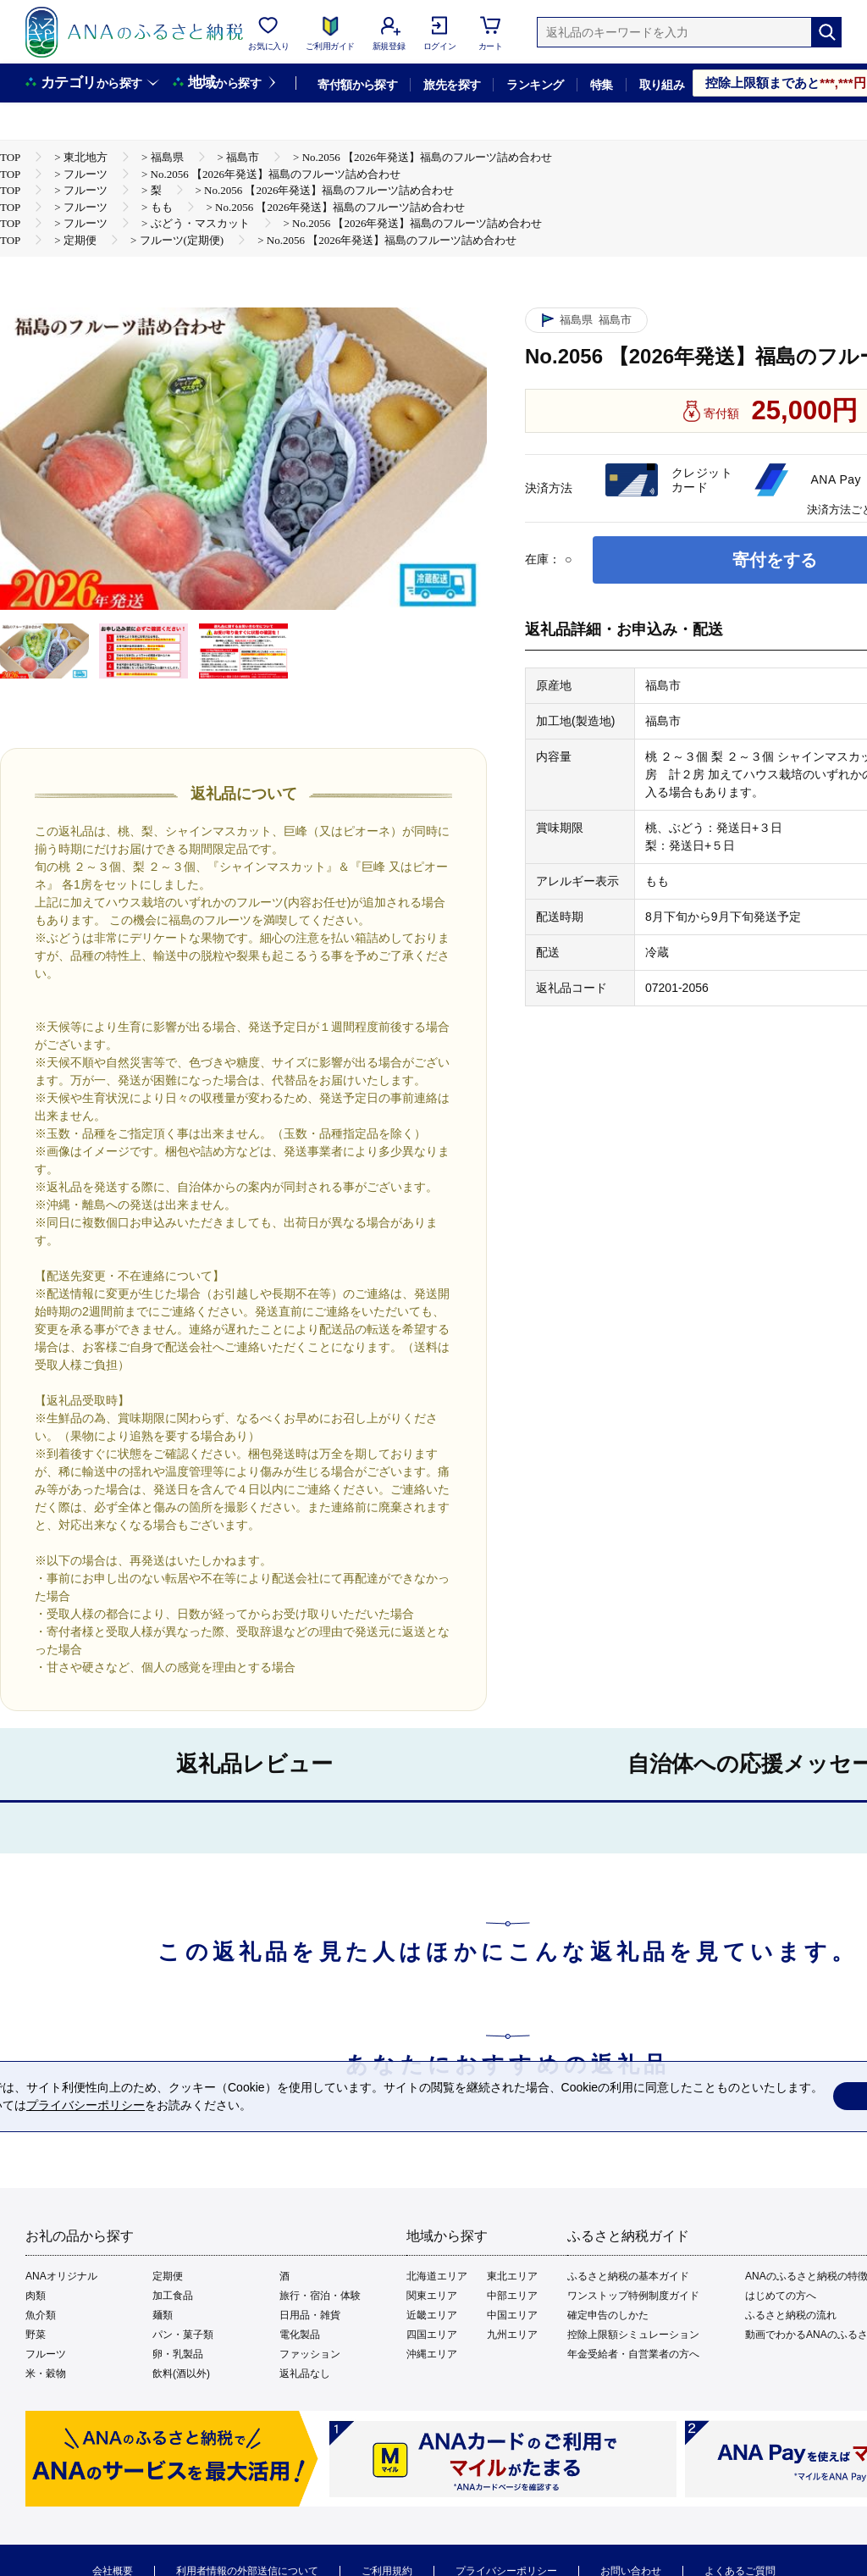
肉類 (35, 2296)
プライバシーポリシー (85, 2105)
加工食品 (172, 2296)
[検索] (826, 32)
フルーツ (45, 2354)
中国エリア (512, 2315)
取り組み (662, 84)
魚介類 (40, 2315)
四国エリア (431, 2335)
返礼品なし (304, 2373)
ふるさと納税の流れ (791, 2315)
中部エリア (512, 2296)
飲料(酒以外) (181, 2373)
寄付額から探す (357, 84)
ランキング (534, 84)
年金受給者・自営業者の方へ (633, 2354)
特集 (601, 84)
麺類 (162, 2315)
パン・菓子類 (182, 2335)
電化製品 (299, 2335)
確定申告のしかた (608, 2315)
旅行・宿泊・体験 (320, 2296)
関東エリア (431, 2296)
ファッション (309, 2354)
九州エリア (512, 2335)
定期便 (167, 2276)
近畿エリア (431, 2315)
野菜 (35, 2335)
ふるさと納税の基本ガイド (628, 2276)
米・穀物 (45, 2373)
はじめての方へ (780, 2296)
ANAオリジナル (61, 2276)
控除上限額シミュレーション (633, 2335)
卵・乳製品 (177, 2354)
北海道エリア (436, 2276)
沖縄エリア (431, 2354)
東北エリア (512, 2276)
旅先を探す (451, 84)
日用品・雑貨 (309, 2315)
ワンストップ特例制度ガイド (633, 2296)
